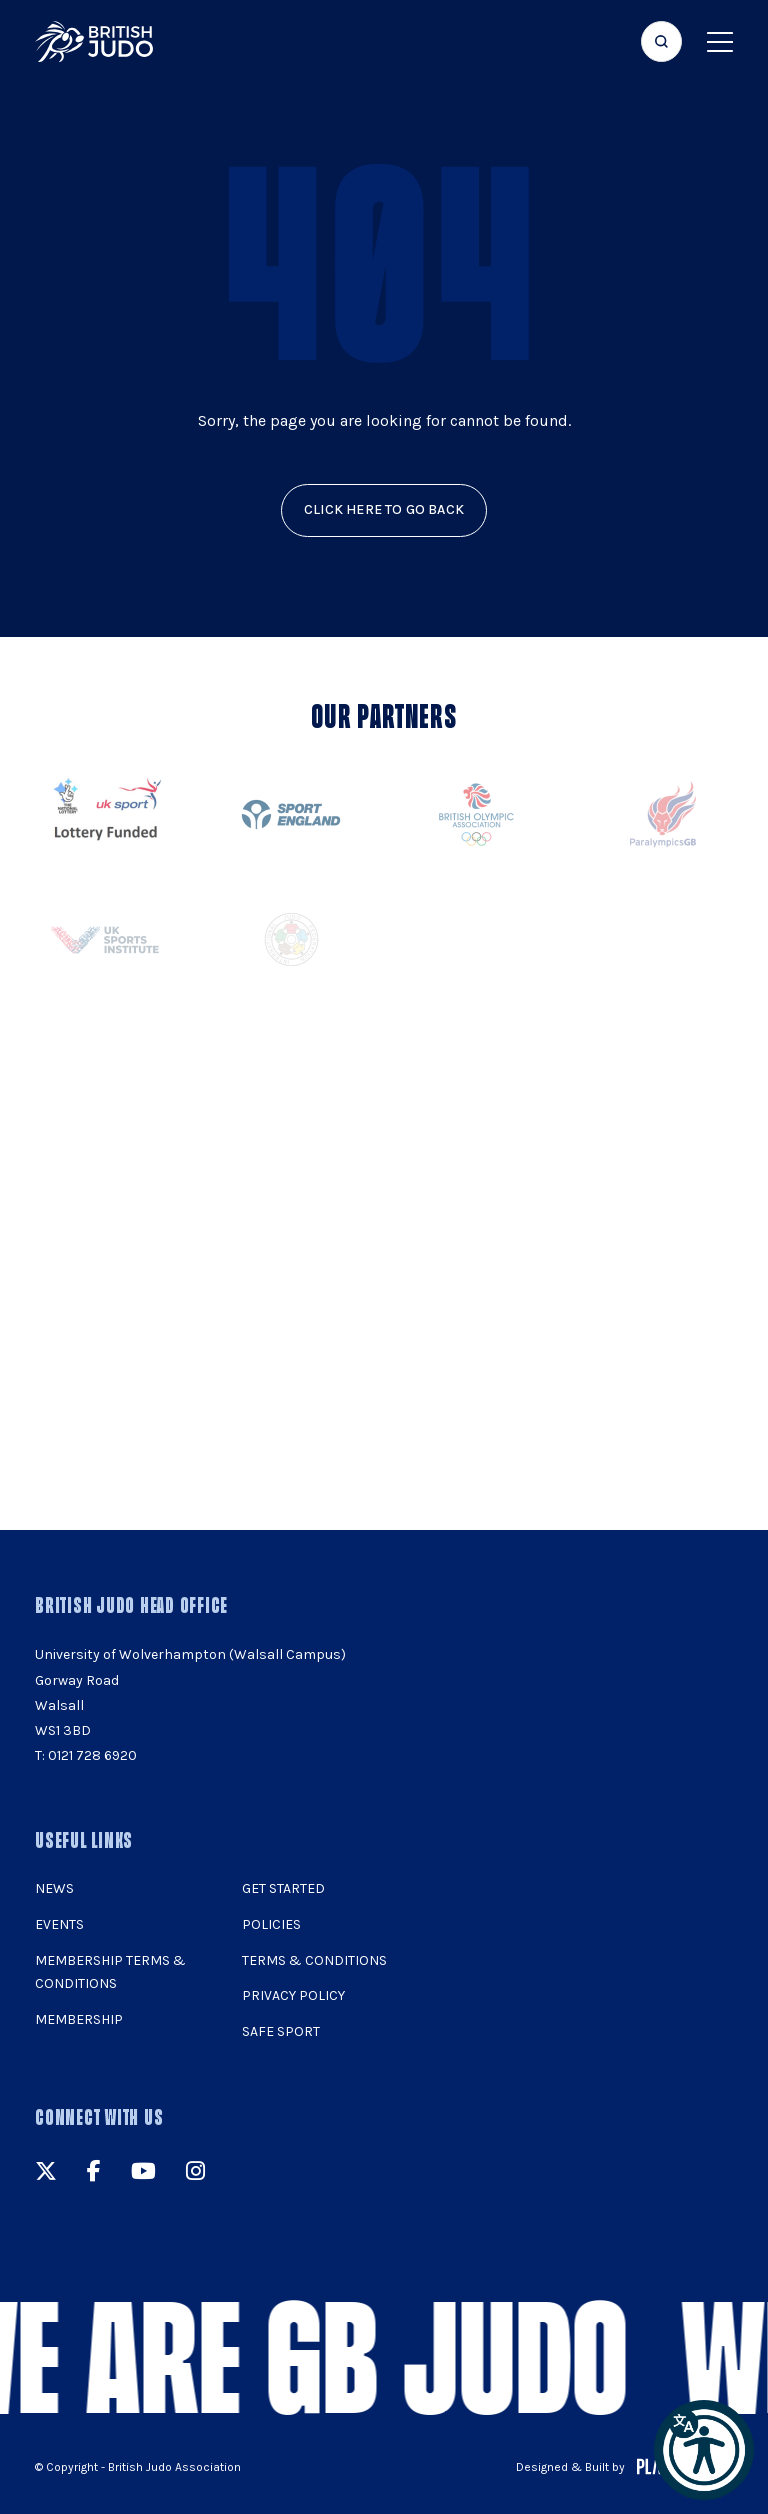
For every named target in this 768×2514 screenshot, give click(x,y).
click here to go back (384, 509)
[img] (94, 41)
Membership (79, 2019)
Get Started (283, 1888)
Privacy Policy (293, 1995)
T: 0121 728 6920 (86, 1755)
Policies (271, 1924)
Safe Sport (281, 2031)
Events (59, 1924)
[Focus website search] (661, 41)
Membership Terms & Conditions (110, 1972)
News (54, 1888)
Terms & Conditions (314, 1960)
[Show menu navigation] (720, 41)
